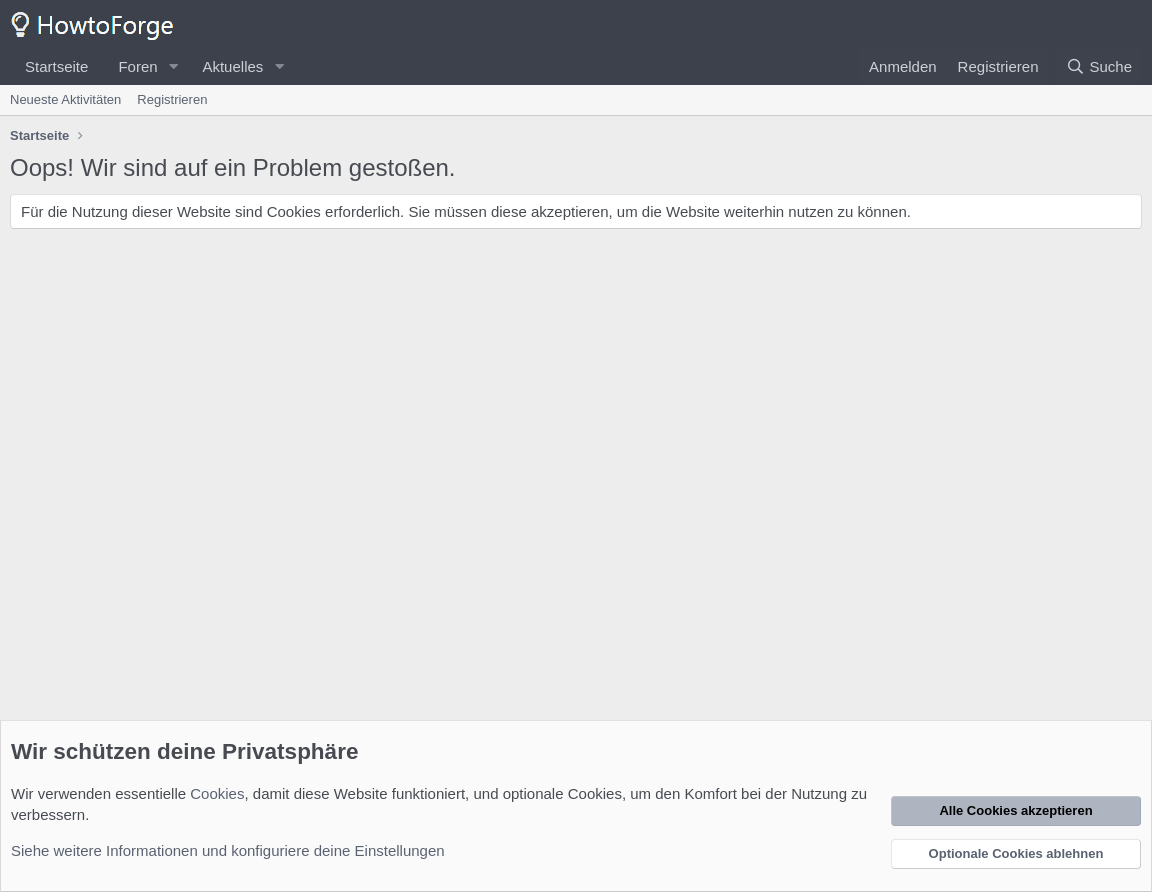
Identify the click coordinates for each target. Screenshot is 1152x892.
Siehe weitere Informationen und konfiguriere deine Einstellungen (228, 850)
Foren (137, 66)
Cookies (217, 793)
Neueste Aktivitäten (65, 99)
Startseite (56, 66)
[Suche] (1099, 66)
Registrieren (172, 99)
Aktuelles (232, 66)
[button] (173, 66)
